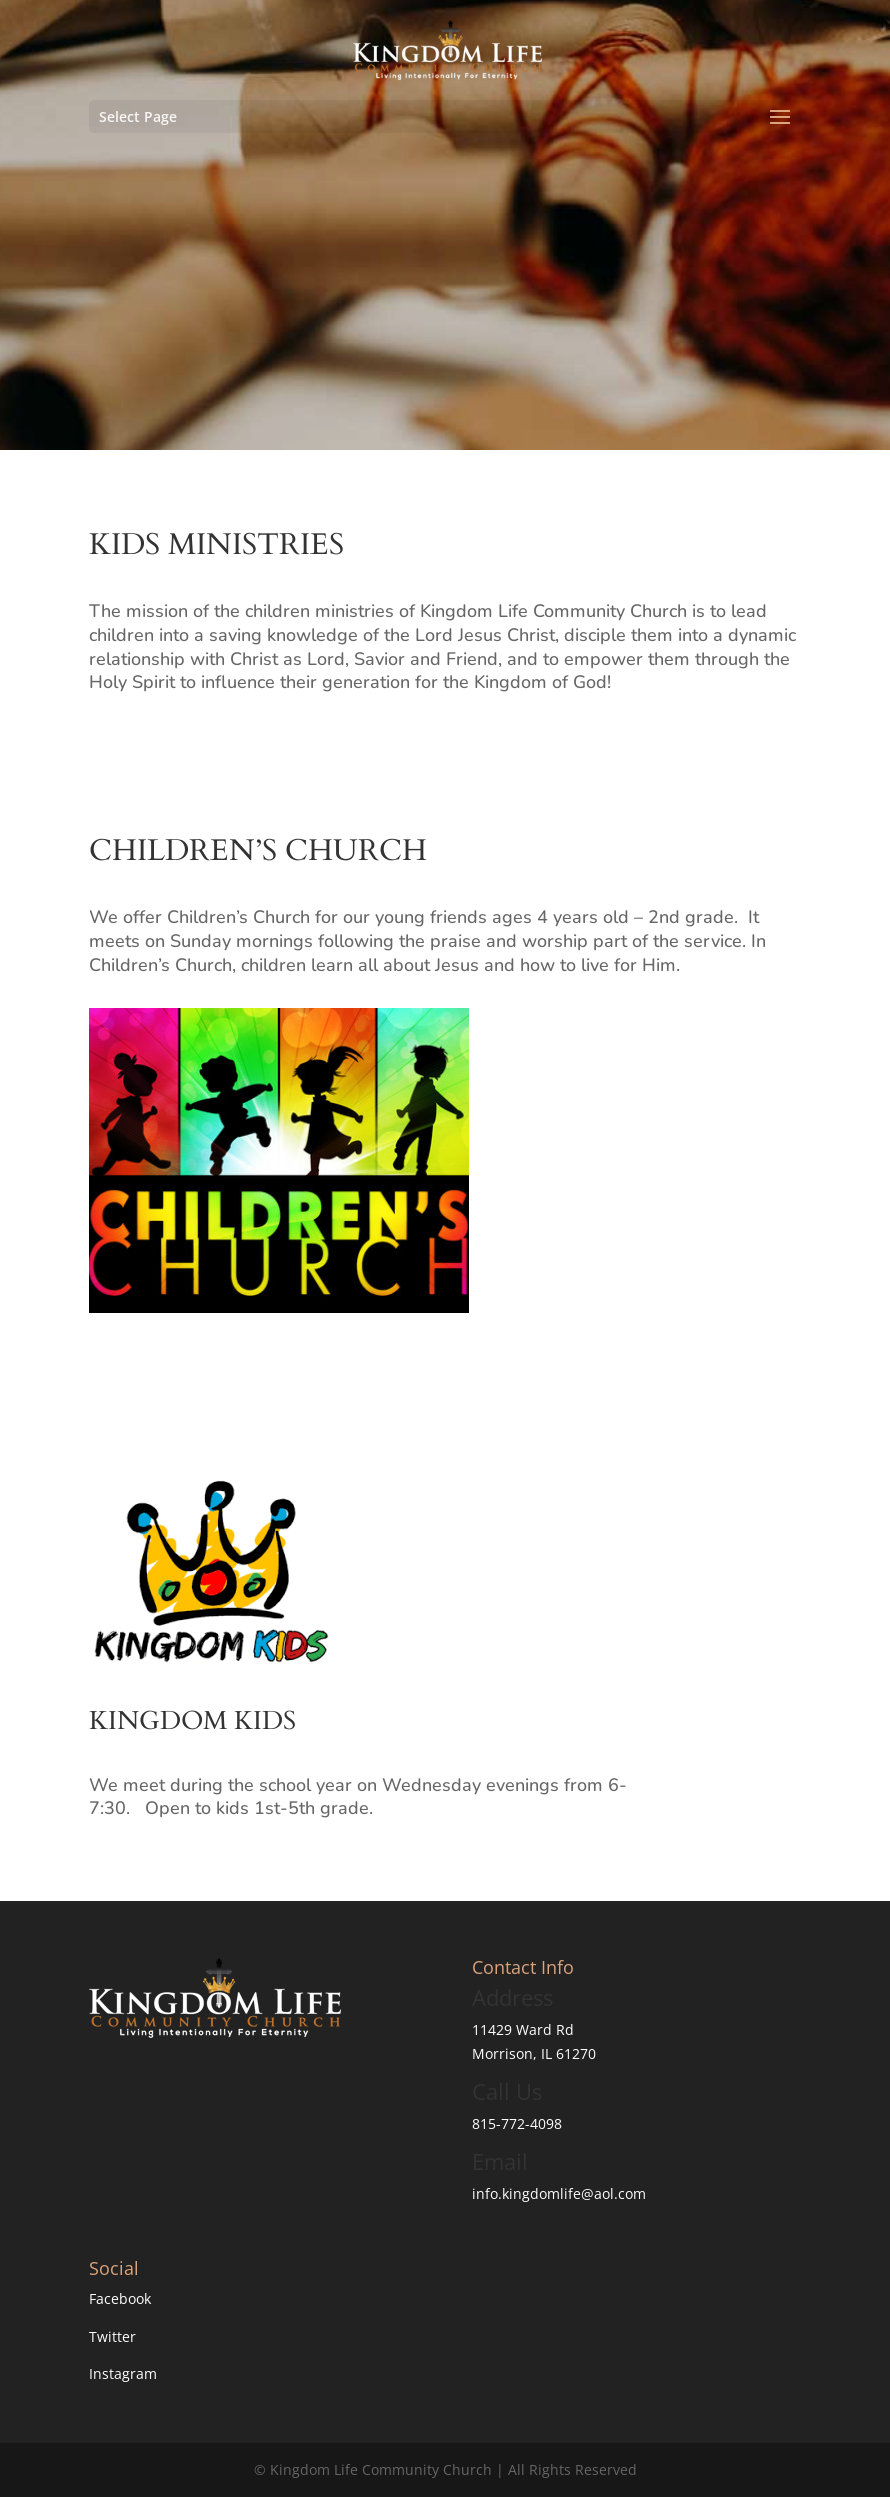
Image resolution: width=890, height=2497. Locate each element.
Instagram (123, 2373)
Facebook (120, 2298)
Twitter (112, 2336)
